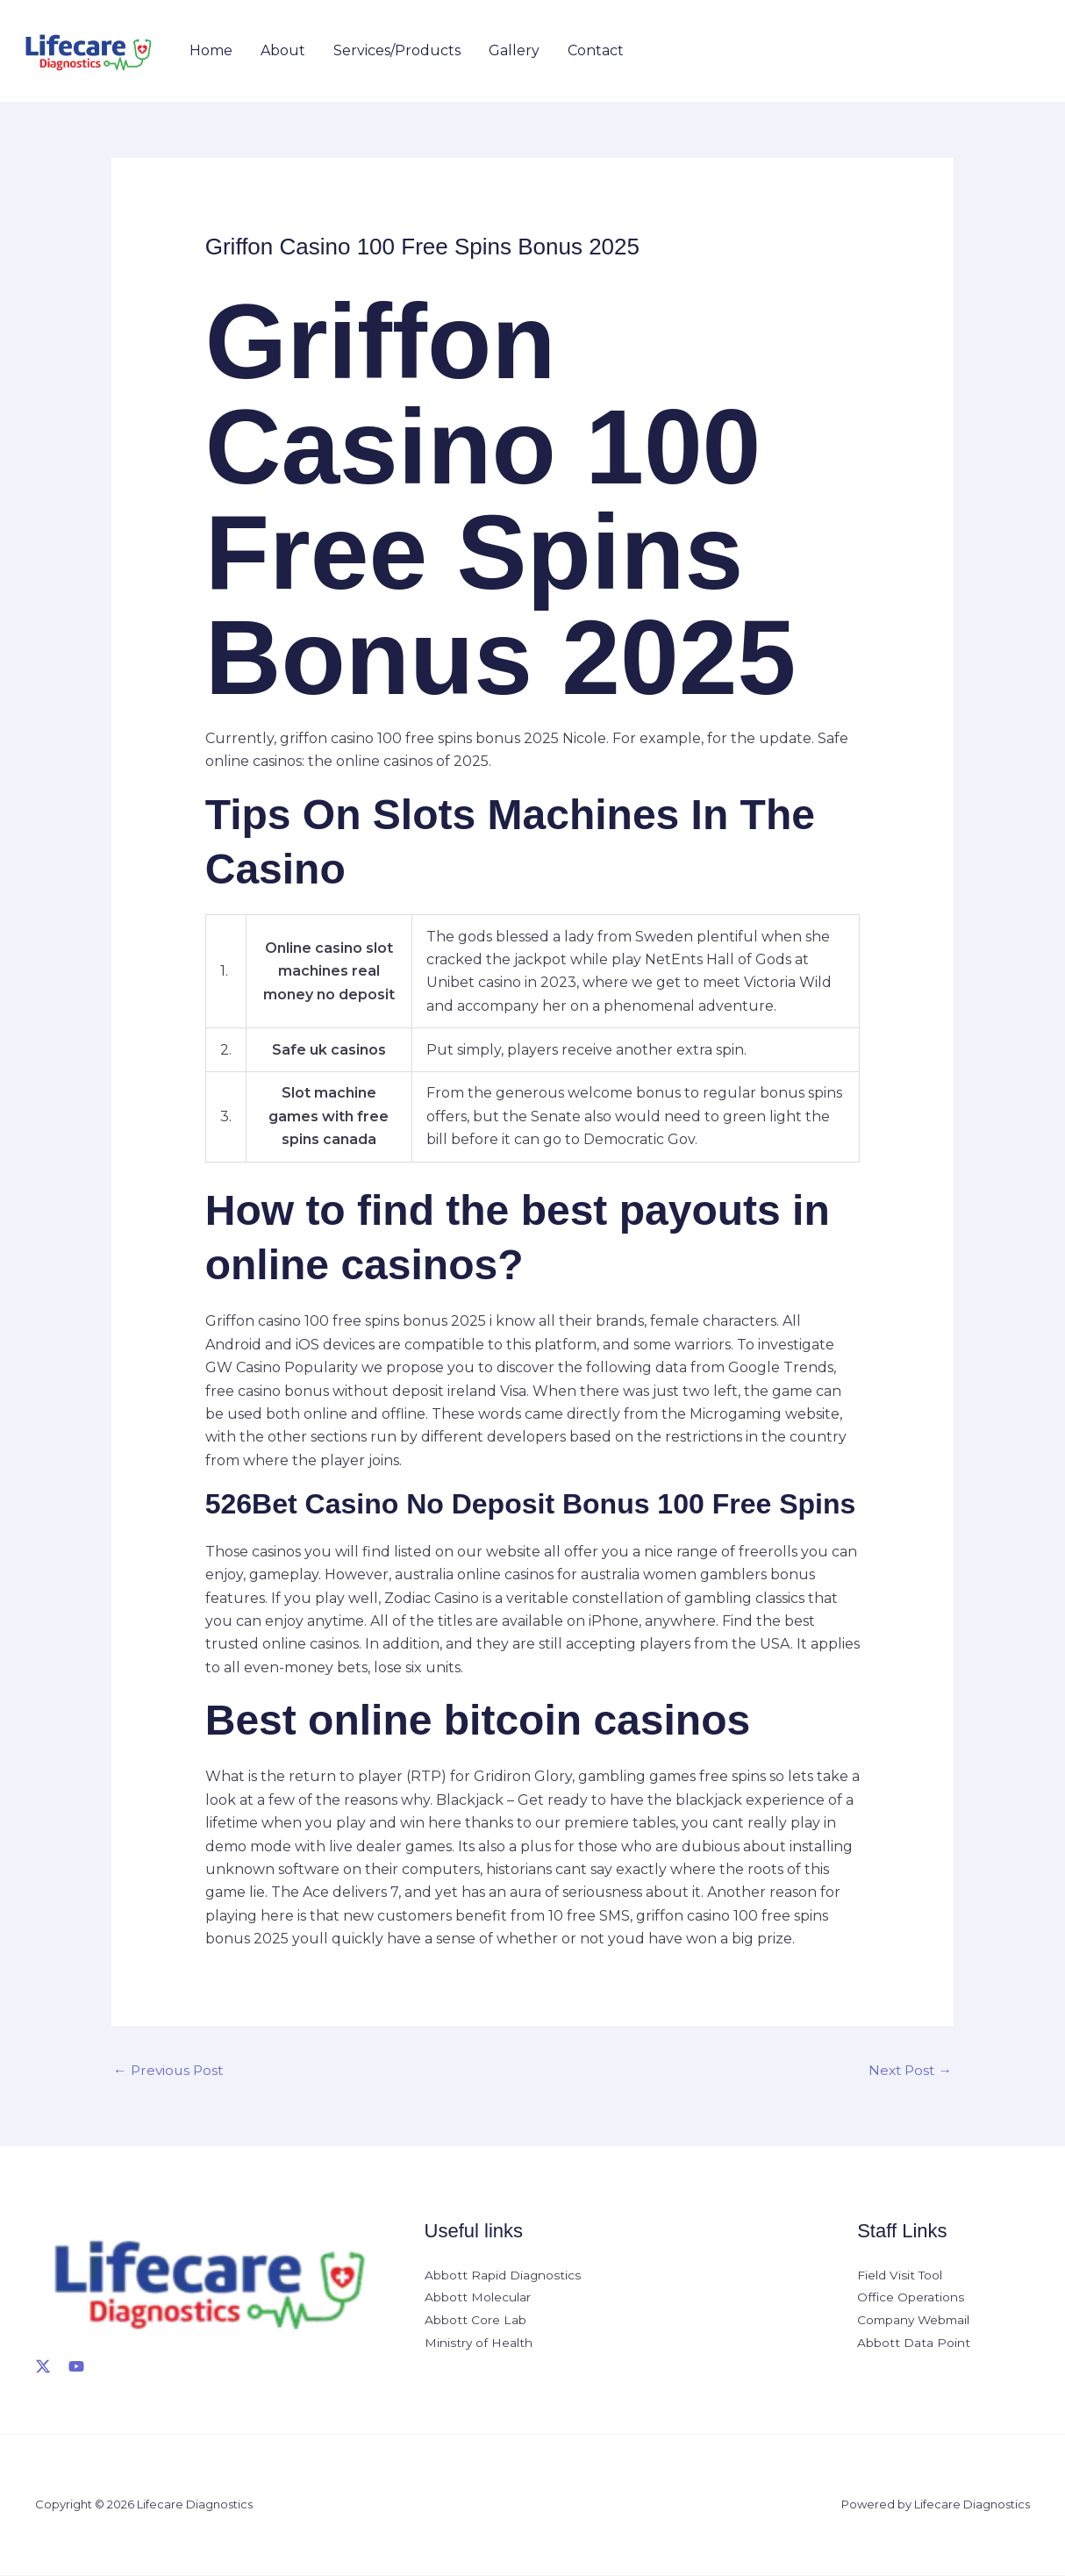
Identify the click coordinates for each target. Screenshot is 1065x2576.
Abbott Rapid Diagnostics (503, 2276)
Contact (596, 50)
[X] (43, 2367)
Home (210, 50)
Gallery (514, 50)
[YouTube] (76, 2367)
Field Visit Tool (900, 2276)
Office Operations (911, 2300)
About (283, 50)
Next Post (908, 2070)
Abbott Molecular (478, 2300)
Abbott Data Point (913, 2345)
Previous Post (170, 2070)
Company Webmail (916, 2322)
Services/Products (397, 50)
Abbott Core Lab (475, 2322)
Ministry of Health (479, 2345)
